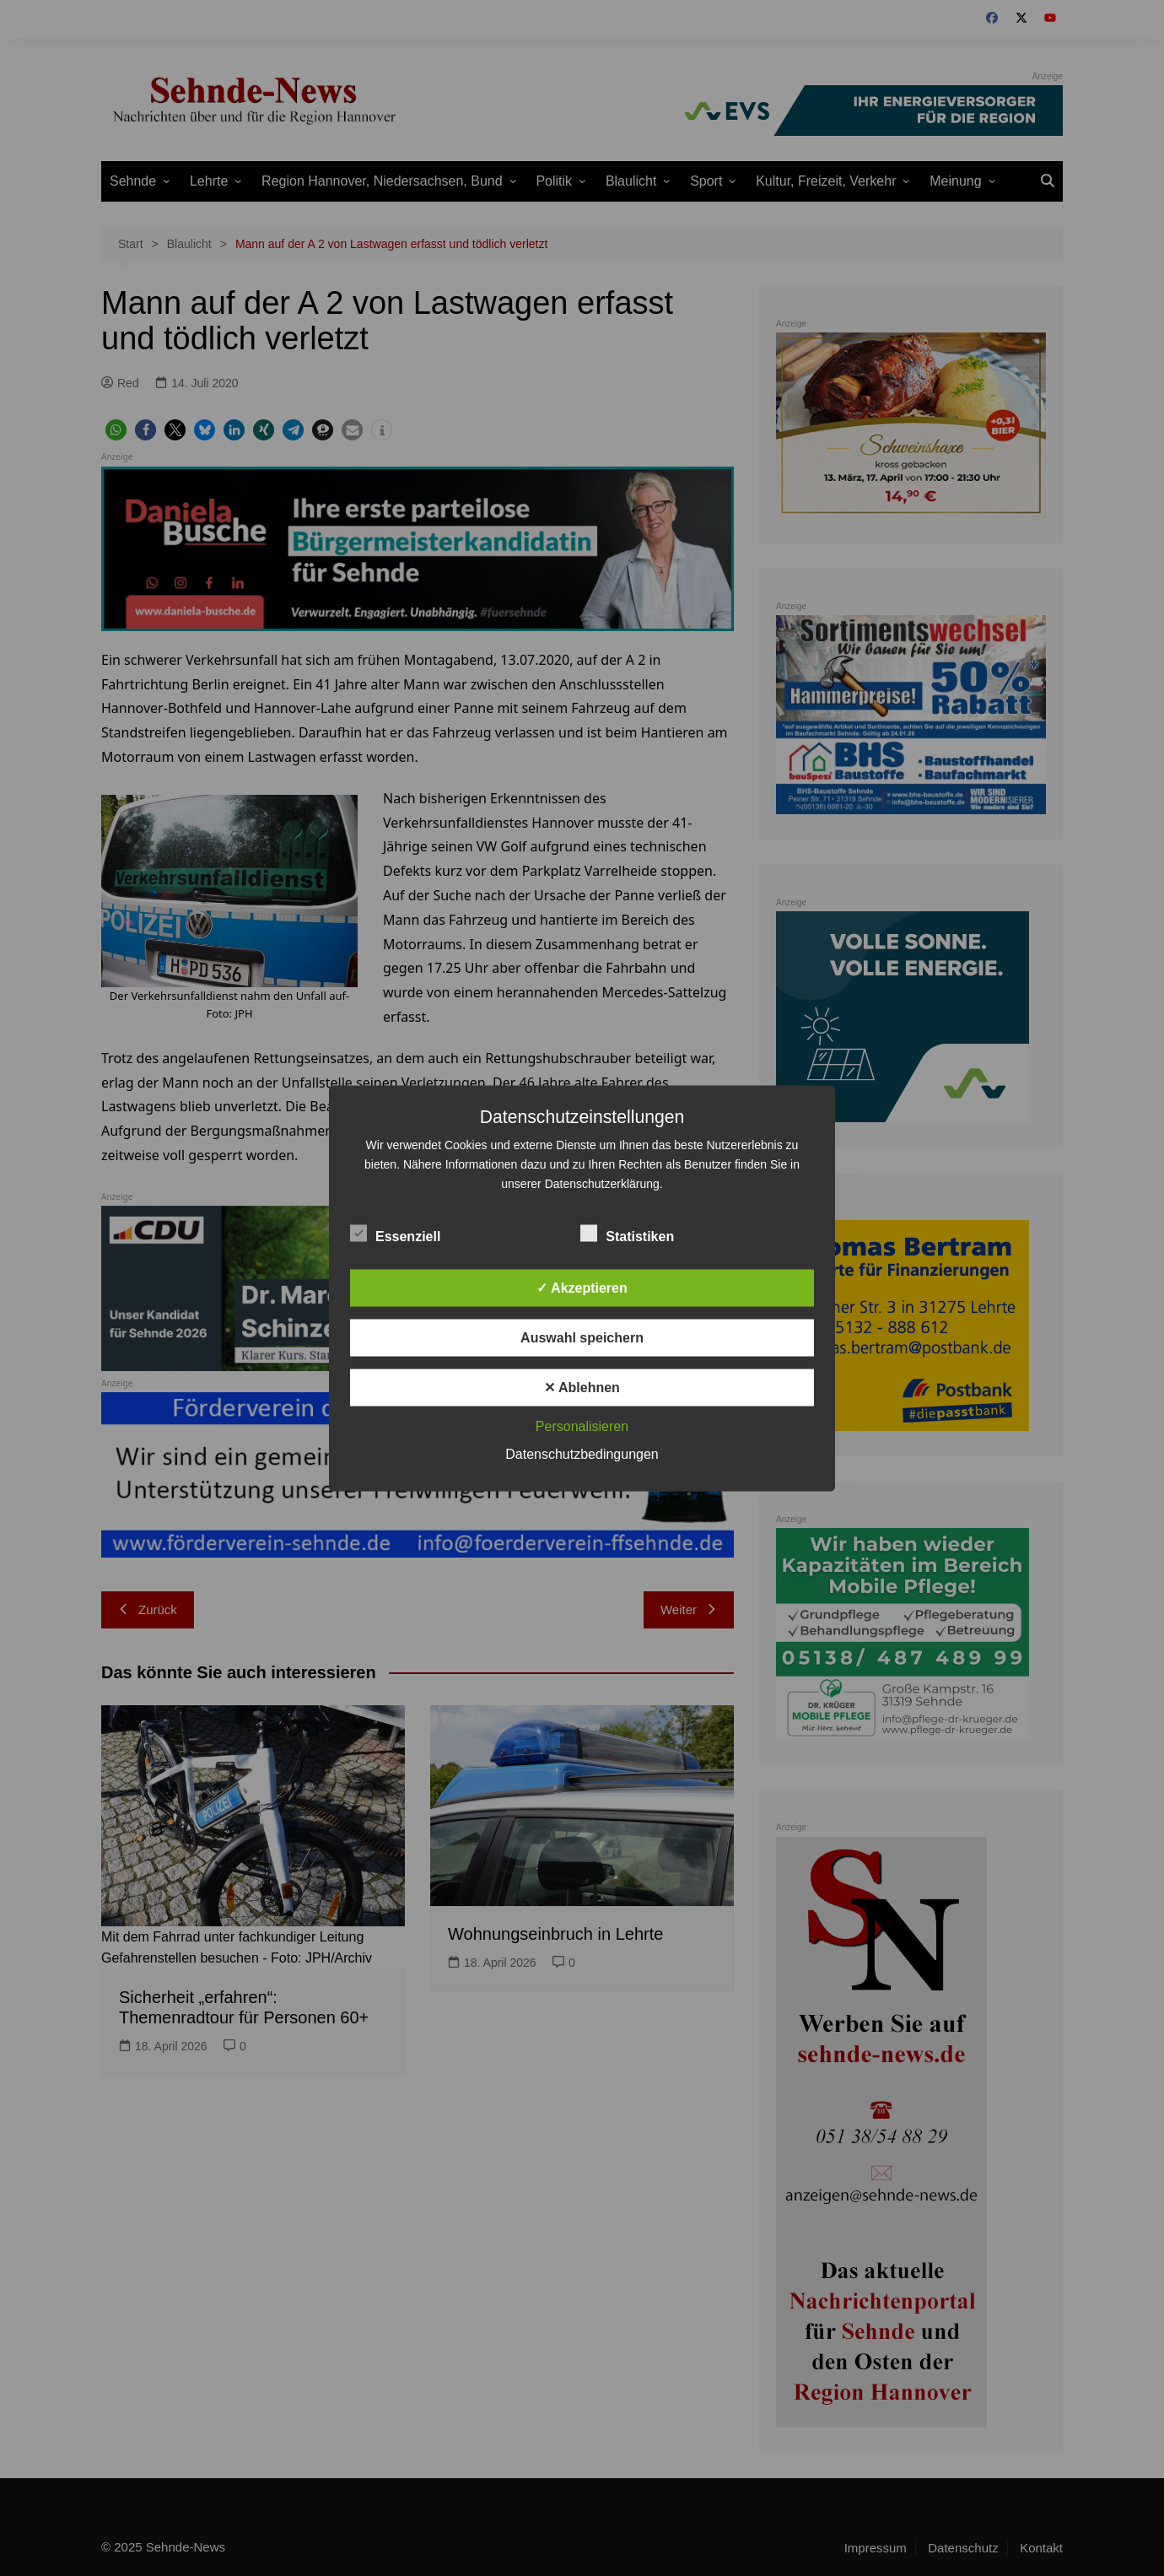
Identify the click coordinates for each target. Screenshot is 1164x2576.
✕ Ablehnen (582, 1387)
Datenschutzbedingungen (581, 1453)
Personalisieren (582, 1425)
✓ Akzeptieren (582, 1287)
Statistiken (627, 1233)
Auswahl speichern (582, 1337)
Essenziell (395, 1233)
